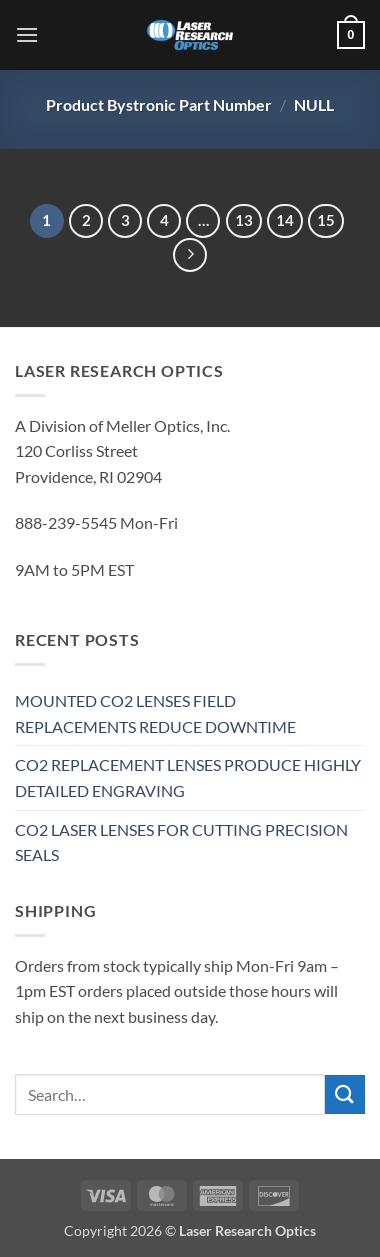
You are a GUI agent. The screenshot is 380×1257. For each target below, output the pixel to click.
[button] (27, 34)
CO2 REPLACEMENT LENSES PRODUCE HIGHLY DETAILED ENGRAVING (188, 777)
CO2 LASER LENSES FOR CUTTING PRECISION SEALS (181, 842)
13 (244, 220)
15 (326, 220)
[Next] (190, 255)
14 (285, 220)
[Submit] (345, 1094)
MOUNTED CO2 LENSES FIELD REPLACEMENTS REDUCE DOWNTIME (155, 713)
